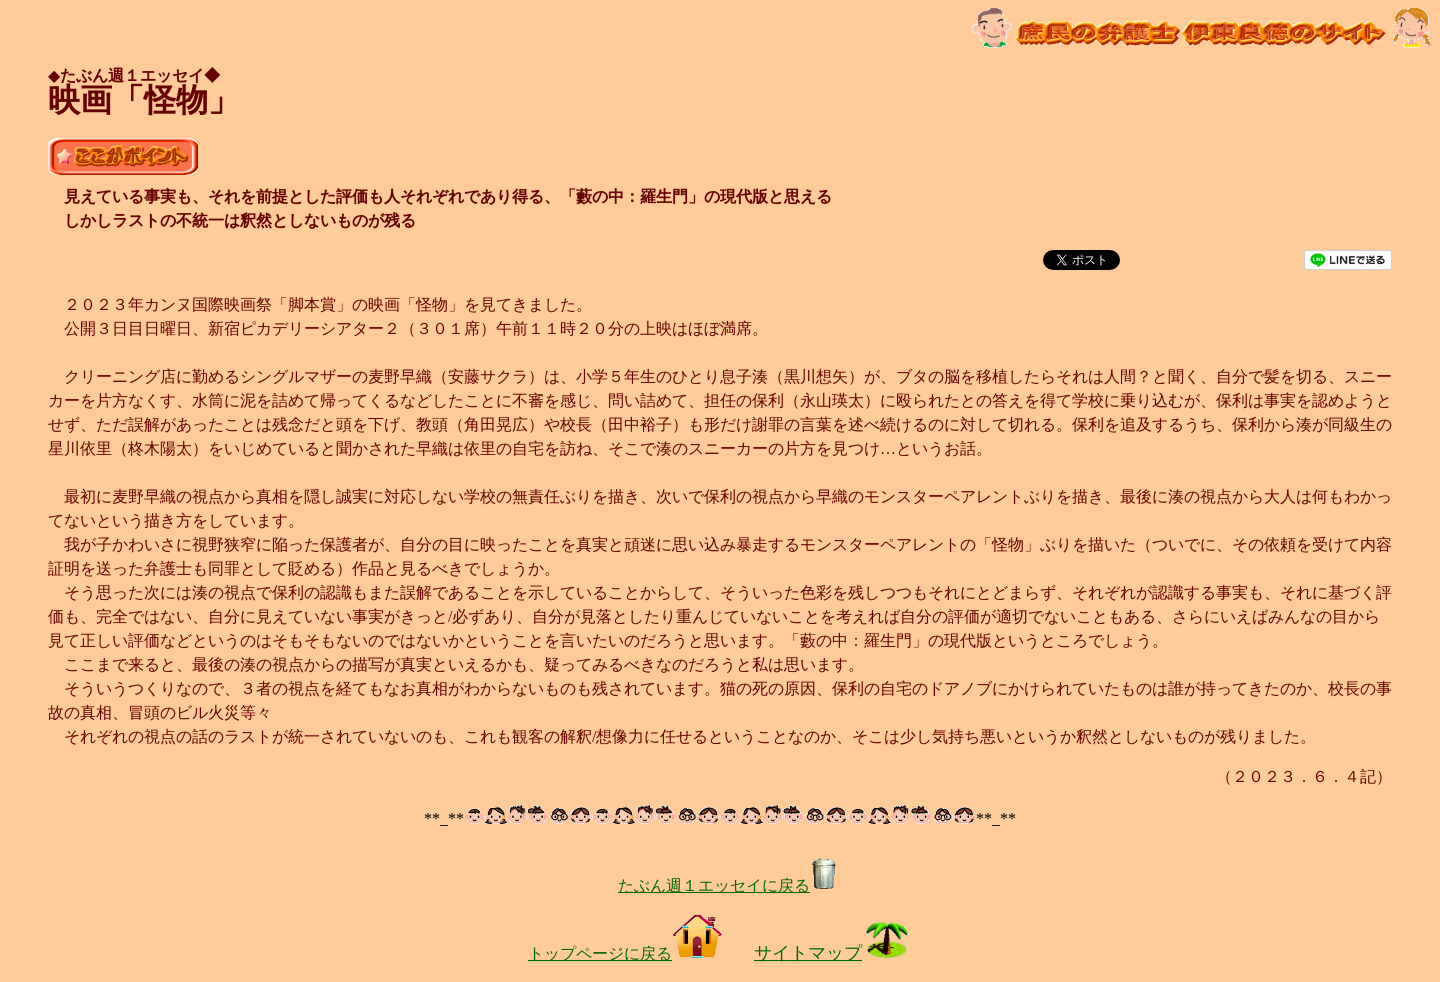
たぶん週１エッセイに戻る (728, 885)
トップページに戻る (625, 953)
